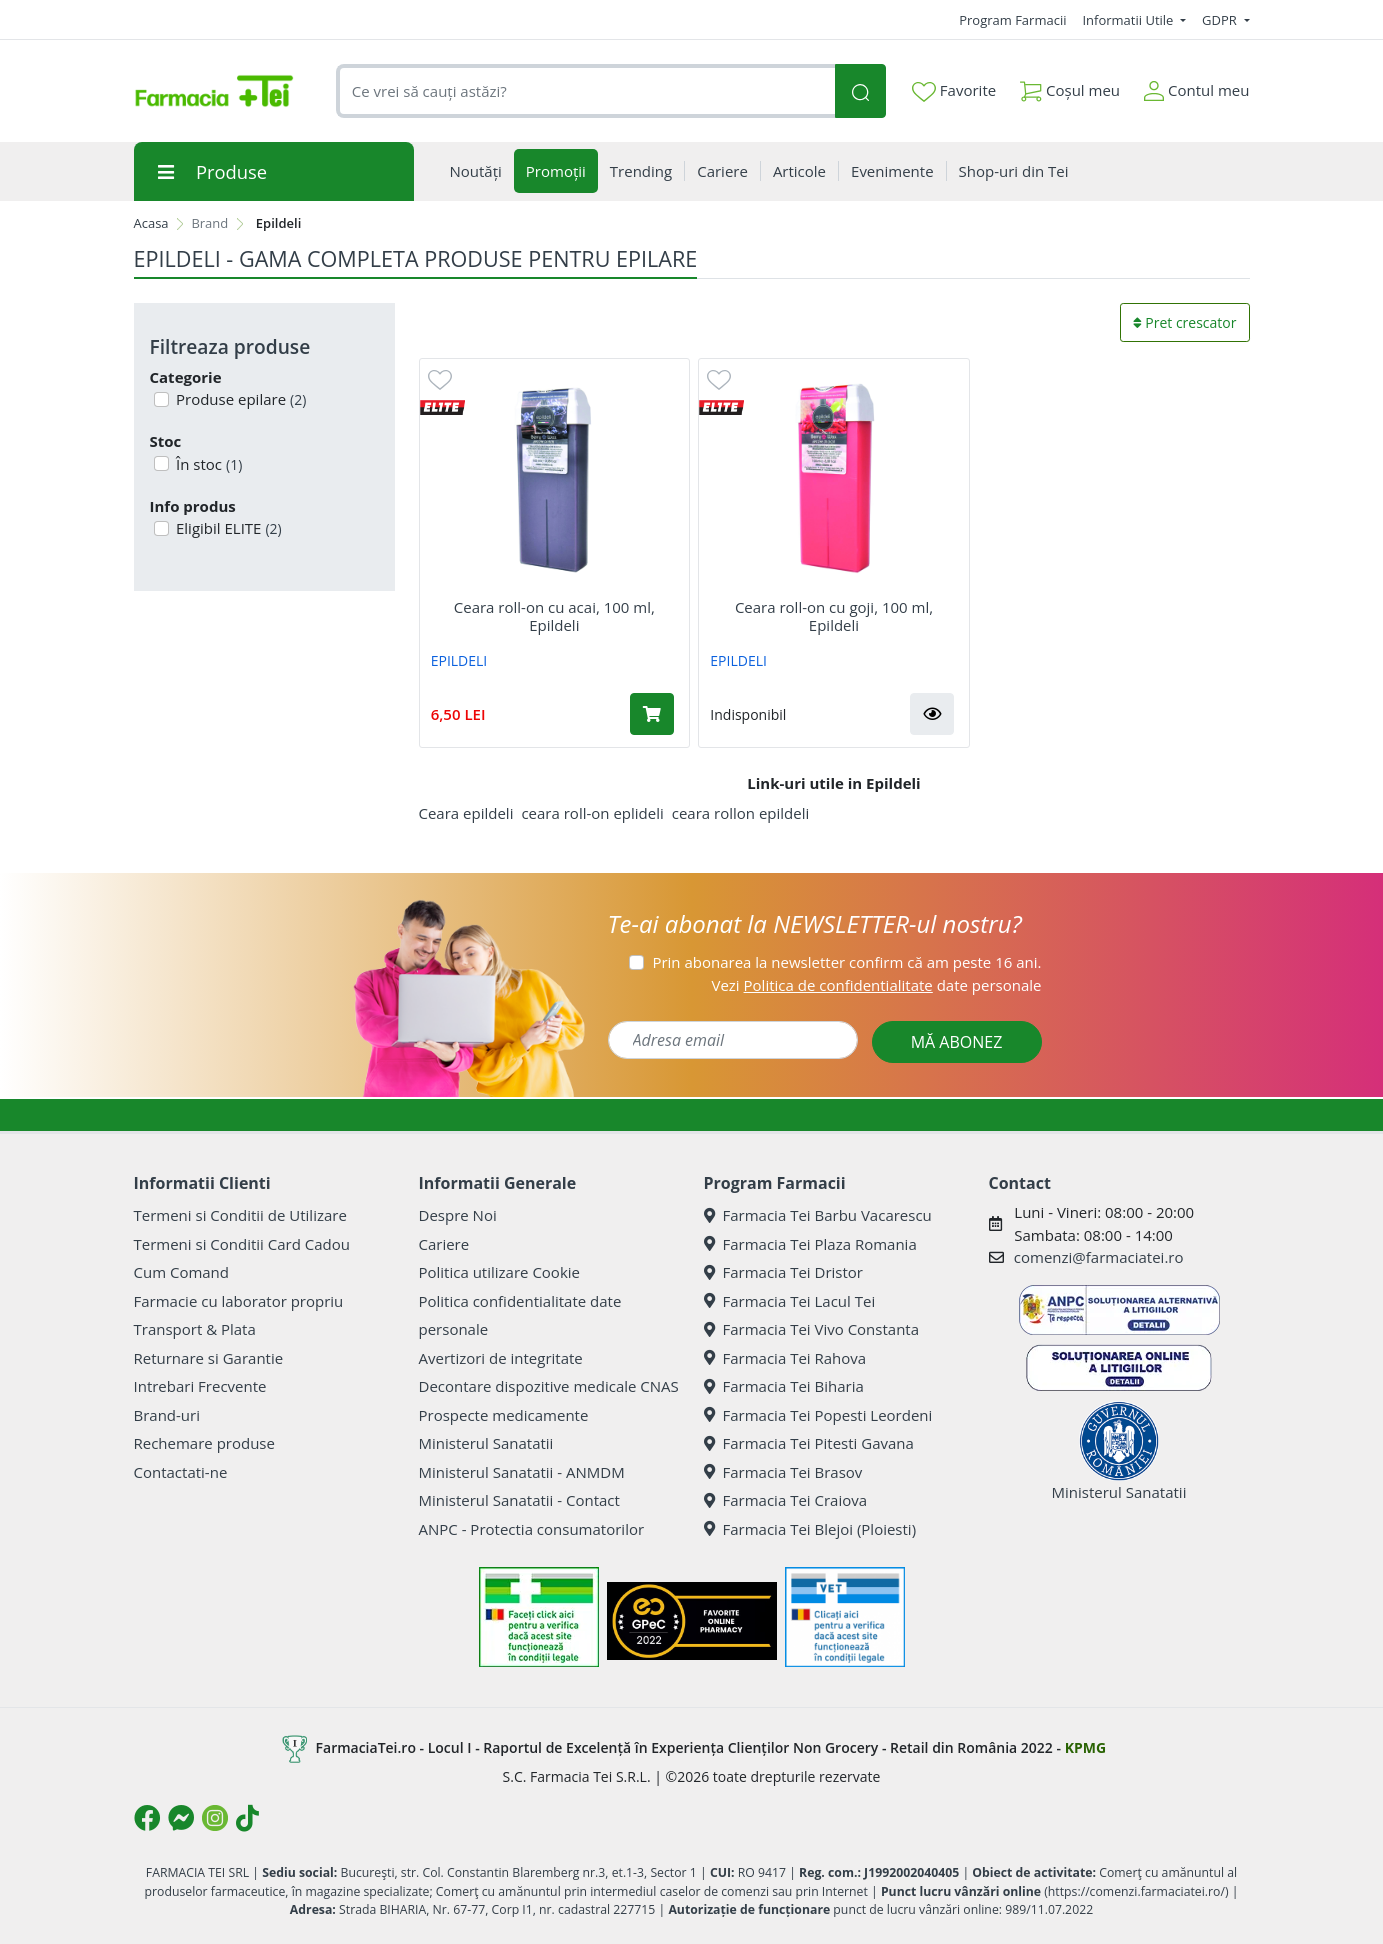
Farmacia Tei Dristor (783, 1272)
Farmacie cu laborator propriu (239, 1301)
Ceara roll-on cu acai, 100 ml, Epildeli (554, 616)
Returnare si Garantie (209, 1358)
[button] (932, 714)
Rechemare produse (204, 1443)
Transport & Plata (195, 1329)
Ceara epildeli (466, 813)
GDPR (1221, 20)
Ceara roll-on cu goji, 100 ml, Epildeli (834, 616)
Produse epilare (239, 399)
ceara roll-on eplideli (592, 813)
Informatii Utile (1129, 20)
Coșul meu (1070, 86)
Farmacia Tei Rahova (785, 1358)
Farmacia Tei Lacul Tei (790, 1301)
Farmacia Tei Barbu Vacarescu (818, 1215)
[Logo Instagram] (215, 1818)
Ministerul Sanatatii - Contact (519, 1500)
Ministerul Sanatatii (486, 1443)
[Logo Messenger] (181, 1818)
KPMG (1085, 1747)
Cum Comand (182, 1272)
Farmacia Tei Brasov (783, 1472)
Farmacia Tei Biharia (784, 1386)
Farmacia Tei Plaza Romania (810, 1244)
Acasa (151, 223)
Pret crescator (1185, 322)
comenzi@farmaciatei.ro (1099, 1257)
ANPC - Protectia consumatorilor (532, 1529)
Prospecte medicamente (504, 1415)
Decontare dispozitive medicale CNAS (549, 1386)
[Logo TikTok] (247, 1818)
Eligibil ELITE (227, 528)
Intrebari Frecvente (200, 1386)
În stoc (207, 464)
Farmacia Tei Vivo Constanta (812, 1329)
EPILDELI (459, 660)
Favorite (954, 91)
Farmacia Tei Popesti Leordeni (818, 1415)
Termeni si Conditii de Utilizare (240, 1215)
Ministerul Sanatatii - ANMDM (522, 1472)
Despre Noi (458, 1215)
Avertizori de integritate (501, 1358)
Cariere (444, 1244)
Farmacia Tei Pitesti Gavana (809, 1443)
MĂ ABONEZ (957, 1042)
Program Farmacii (1012, 20)
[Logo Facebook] (147, 1818)
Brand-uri (167, 1415)
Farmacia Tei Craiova (786, 1500)
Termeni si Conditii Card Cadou (242, 1244)
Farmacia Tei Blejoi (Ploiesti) (810, 1529)
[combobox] (586, 91)
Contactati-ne (181, 1472)
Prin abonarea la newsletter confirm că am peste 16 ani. (846, 962)
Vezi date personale (876, 985)
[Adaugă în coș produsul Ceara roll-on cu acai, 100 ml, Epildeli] (652, 714)
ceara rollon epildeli (741, 813)
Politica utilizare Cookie (499, 1272)
